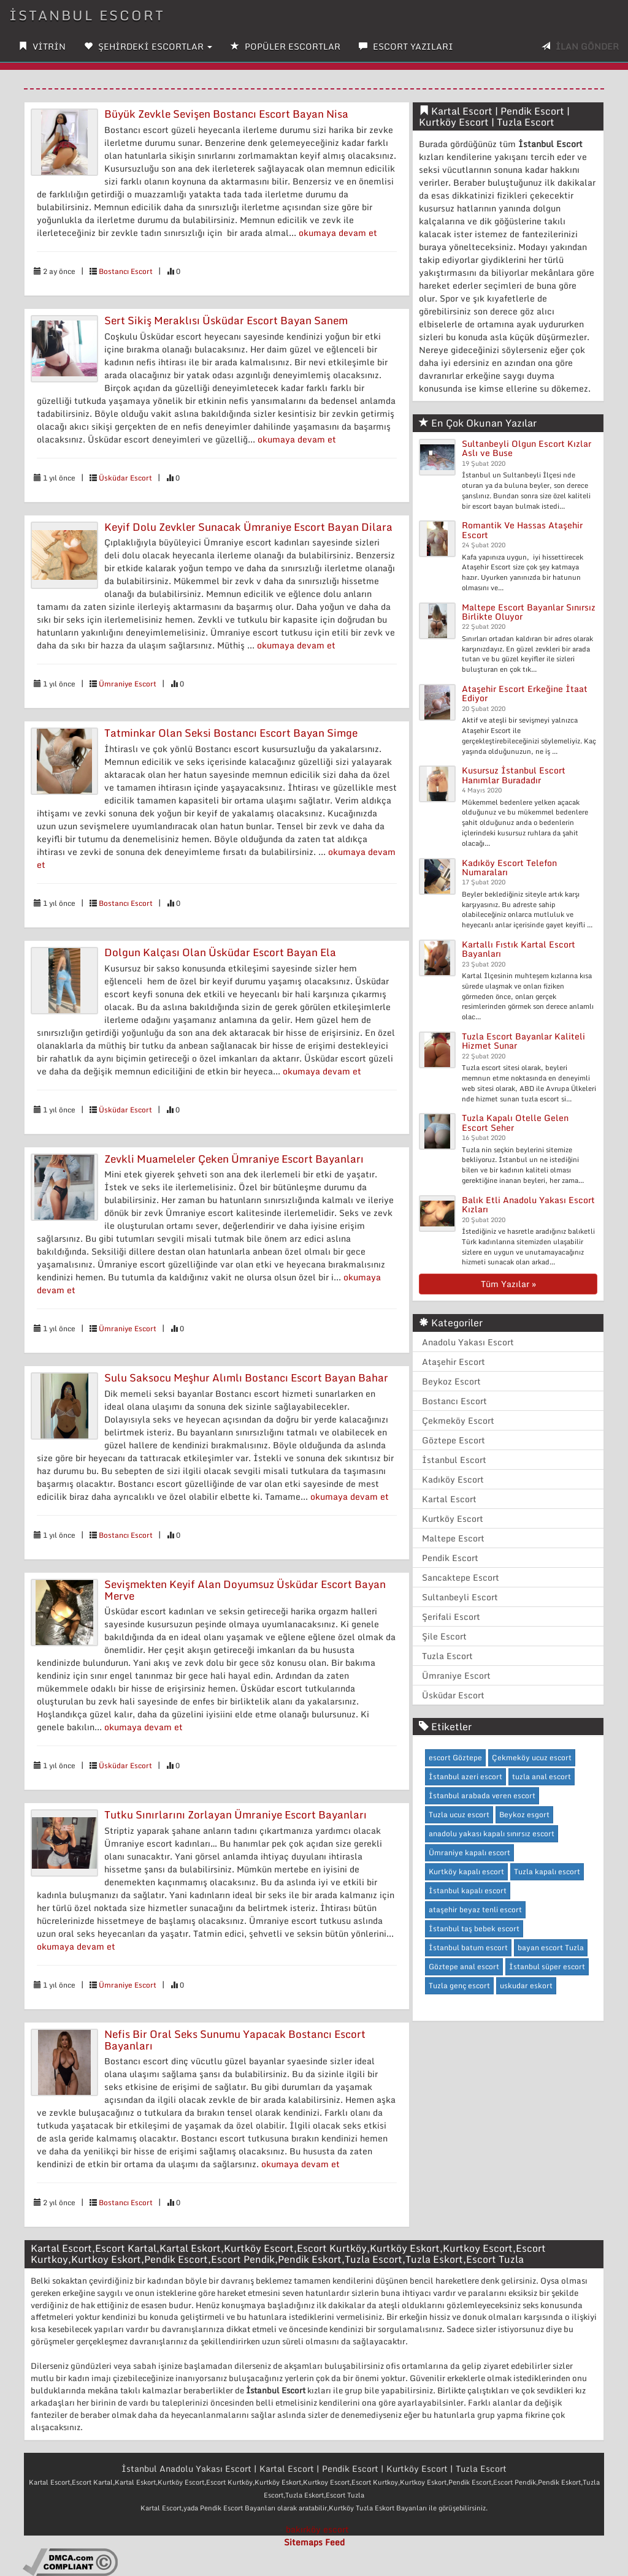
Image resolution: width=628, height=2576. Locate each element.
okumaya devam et (338, 233)
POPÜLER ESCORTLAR (285, 46)
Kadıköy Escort (453, 1479)
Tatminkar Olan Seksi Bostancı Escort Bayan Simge (231, 732)
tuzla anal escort (541, 1776)
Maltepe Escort (453, 1538)
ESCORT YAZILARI (406, 46)
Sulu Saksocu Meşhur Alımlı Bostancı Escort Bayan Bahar (246, 1377)
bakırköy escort (317, 2529)
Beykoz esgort (524, 1814)
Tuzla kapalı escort (547, 1871)
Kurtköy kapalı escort (466, 1871)
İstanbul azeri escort (465, 1776)
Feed (335, 2542)
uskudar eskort (526, 1985)
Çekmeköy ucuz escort (532, 1757)
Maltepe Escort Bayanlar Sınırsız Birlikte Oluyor (528, 611)
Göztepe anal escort (464, 1966)
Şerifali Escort (451, 1616)
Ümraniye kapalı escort (469, 1852)
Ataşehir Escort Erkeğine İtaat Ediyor (525, 693)
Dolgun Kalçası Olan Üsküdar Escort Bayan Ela (220, 952)
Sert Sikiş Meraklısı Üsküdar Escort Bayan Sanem (226, 320)
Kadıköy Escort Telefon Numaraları (509, 867)
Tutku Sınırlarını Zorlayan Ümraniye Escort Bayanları (235, 1814)
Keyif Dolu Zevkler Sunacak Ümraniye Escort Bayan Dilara (248, 527)
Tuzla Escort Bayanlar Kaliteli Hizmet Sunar (523, 1040)
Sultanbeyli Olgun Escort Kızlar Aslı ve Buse (526, 448)
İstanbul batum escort (468, 1947)
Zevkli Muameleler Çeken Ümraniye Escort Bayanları (234, 1158)
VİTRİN (42, 46)
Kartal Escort (449, 1499)
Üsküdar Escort (125, 478)
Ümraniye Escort (127, 684)
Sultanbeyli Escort (460, 1597)
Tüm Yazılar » (508, 1284)
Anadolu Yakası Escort (468, 1342)
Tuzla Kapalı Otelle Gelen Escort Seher (515, 1122)
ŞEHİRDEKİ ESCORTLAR (148, 46)
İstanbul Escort (87, 15)
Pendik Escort (450, 1558)
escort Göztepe (455, 1757)
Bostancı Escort (126, 271)
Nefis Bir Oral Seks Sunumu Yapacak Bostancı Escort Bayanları (235, 2040)
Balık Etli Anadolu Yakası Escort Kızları (528, 1204)
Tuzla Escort (447, 1656)
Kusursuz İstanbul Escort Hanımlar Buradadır (513, 774)
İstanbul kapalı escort (468, 1890)
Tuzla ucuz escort (459, 1814)
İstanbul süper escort (547, 1966)
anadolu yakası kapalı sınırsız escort (491, 1833)
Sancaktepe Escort (460, 1577)
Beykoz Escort (451, 1381)
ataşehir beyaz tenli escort (475, 1909)
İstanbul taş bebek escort (474, 1928)
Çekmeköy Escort (458, 1420)
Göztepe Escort (453, 1440)
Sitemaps (303, 2542)
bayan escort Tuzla (551, 1947)
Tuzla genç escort (459, 1985)
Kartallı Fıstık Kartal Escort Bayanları (518, 948)
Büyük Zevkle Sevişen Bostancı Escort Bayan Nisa (226, 113)
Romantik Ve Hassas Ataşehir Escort (522, 529)
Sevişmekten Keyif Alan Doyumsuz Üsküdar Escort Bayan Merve (245, 1590)
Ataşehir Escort (453, 1361)
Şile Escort (444, 1636)
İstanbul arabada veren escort (482, 1795)
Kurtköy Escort (452, 1518)
